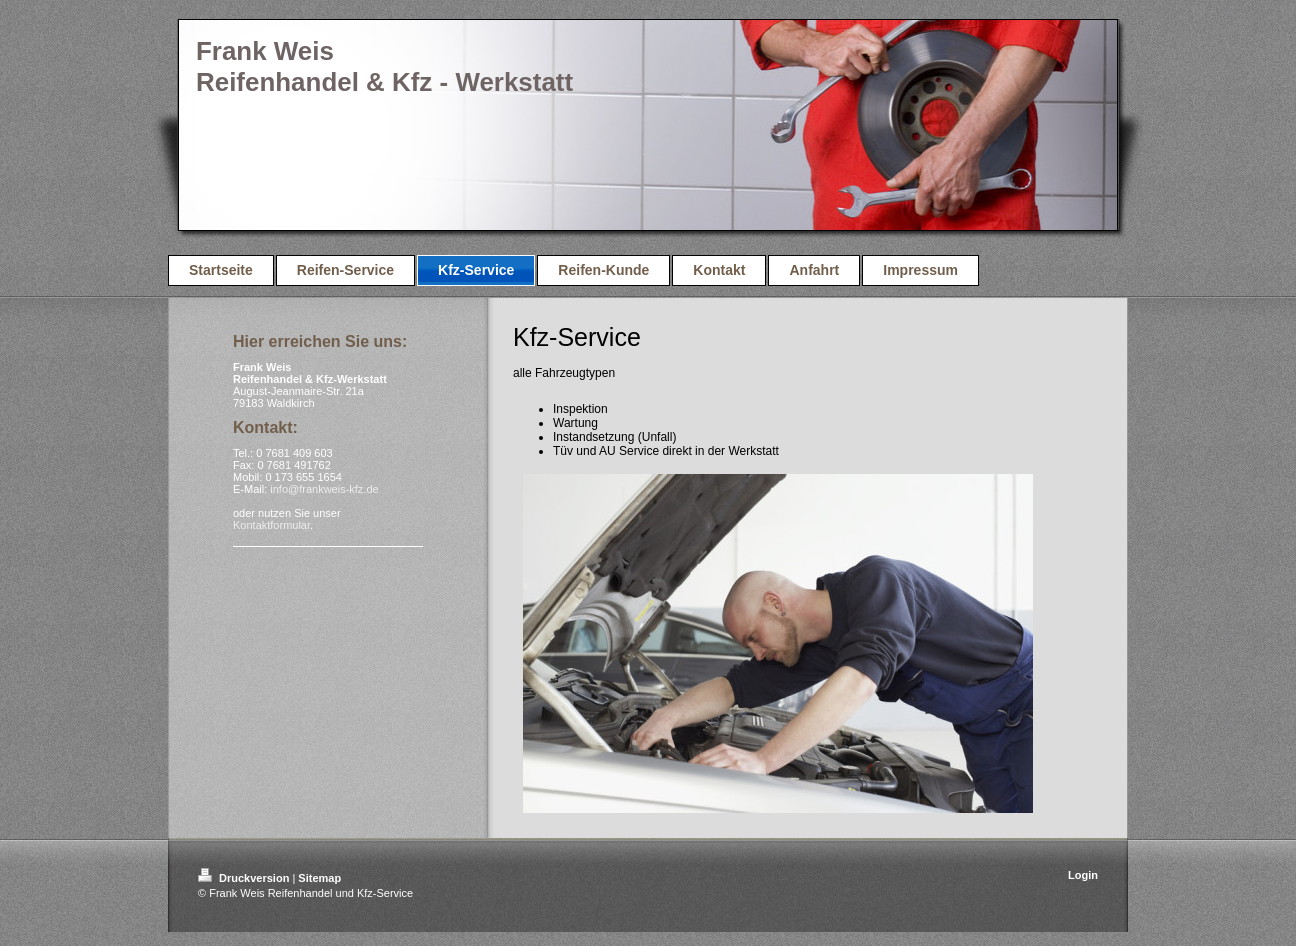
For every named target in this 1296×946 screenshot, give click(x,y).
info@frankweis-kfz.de (324, 489)
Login (1083, 875)
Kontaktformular (271, 525)
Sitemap (319, 878)
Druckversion (245, 878)
